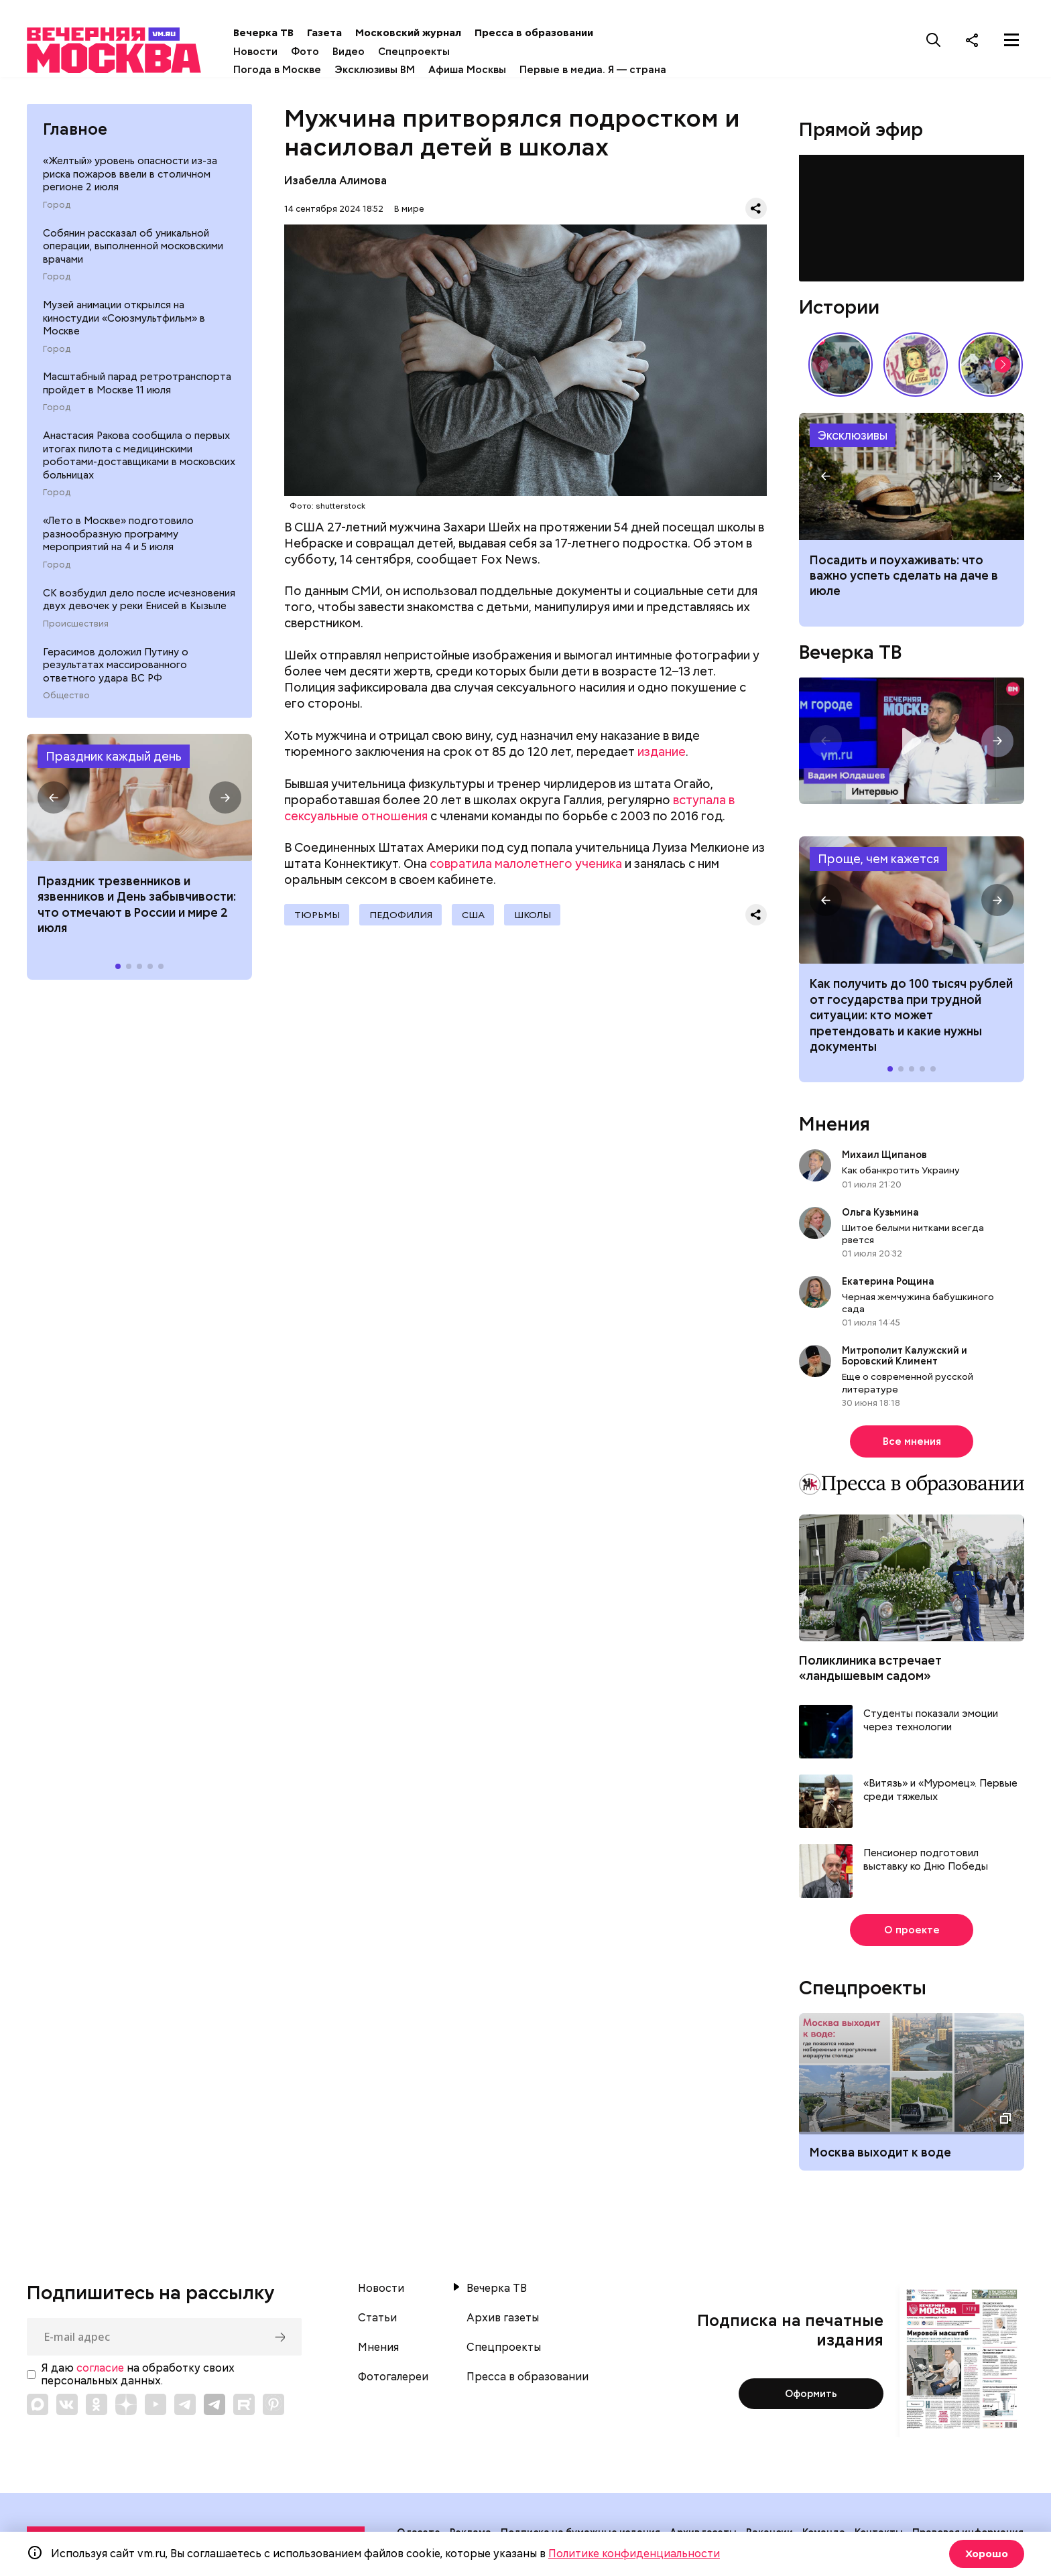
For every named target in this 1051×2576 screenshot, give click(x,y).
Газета (345, 33)
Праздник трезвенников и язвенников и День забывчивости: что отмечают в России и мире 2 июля (137, 908)
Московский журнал (430, 33)
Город (56, 209)
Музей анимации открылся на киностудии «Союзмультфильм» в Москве (124, 322)
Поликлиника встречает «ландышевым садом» (870, 1672)
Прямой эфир (861, 132)
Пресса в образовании (555, 33)
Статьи (377, 2322)
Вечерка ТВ (285, 33)
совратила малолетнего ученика (526, 867)
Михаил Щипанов (884, 1158)
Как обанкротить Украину (901, 1174)
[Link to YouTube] (155, 2408)
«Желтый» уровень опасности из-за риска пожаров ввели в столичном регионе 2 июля (130, 178)
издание (661, 755)
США (479, 919)
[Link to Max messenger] (37, 2408)
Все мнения (912, 1445)
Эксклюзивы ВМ (396, 69)
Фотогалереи (393, 2381)
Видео (370, 51)
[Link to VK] (67, 2408)
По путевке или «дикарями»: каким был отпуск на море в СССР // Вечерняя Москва (840, 367)
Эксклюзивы (852, 438)
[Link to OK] (96, 2408)
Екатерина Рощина (888, 1285)
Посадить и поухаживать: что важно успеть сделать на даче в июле (904, 579)
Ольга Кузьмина (882, 1215)
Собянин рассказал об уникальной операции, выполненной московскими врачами (133, 250)
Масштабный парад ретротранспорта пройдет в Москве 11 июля (137, 387)
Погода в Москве (299, 69)
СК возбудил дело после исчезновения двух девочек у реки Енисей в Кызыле (139, 603)
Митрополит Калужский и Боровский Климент (904, 1359)
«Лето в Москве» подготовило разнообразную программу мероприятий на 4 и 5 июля (118, 538)
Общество (66, 699)
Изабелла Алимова (335, 185)
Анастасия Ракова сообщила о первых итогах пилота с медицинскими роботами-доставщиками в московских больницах (139, 459)
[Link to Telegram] (185, 2408)
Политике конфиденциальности (634, 2554)
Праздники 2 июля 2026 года (139, 801)
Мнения (834, 1127)
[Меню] (1011, 39)
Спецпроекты (435, 51)
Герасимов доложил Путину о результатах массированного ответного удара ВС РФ (115, 668)
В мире (409, 212)
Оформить (811, 2397)
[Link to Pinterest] (273, 2408)
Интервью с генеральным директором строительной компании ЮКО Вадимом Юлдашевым (911, 745)
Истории (839, 310)
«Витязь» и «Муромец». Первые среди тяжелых (940, 1794)
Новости (277, 51)
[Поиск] (933, 39)
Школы (541, 919)
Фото (326, 51)
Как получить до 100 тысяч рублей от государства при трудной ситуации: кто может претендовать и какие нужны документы (911, 904)
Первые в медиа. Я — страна (614, 69)
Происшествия (76, 628)
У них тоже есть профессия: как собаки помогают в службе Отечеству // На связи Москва (990, 367)
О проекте (912, 1934)
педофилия (404, 919)
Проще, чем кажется (878, 863)
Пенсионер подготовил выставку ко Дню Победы (925, 1864)
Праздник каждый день (114, 760)
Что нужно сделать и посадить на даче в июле (911, 479)
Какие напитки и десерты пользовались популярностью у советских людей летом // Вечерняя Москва (915, 367)
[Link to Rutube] (244, 2408)
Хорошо (985, 2554)
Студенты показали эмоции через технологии (930, 1725)
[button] (54, 801)
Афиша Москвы (489, 69)
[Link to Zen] (126, 2408)
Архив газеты (503, 2322)
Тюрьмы (318, 919)
